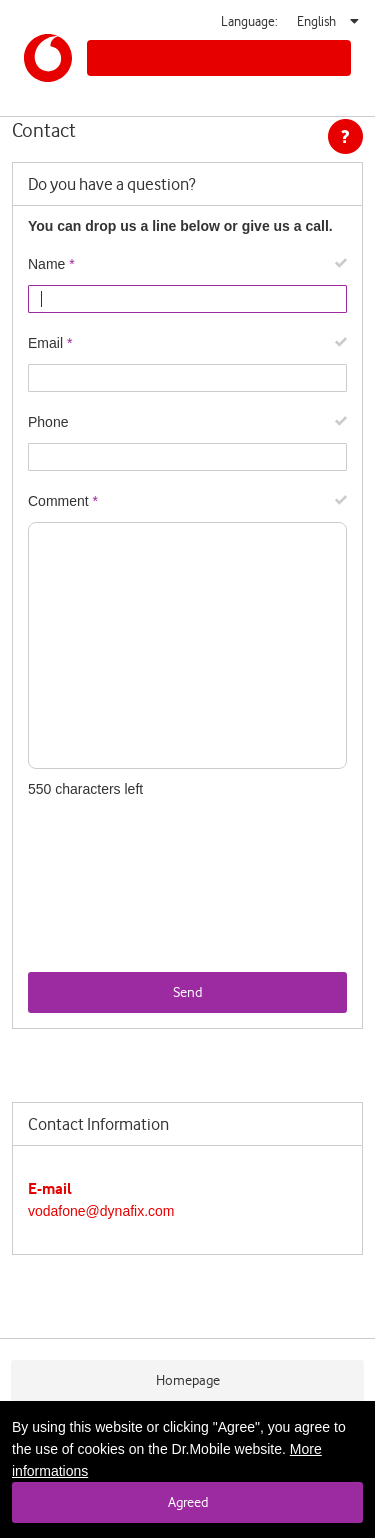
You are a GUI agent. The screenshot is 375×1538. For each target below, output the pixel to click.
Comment (58, 501)
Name (46, 264)
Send (187, 992)
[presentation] (180, 933)
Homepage (188, 1380)
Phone (48, 422)
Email (45, 343)
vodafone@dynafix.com (101, 1211)
